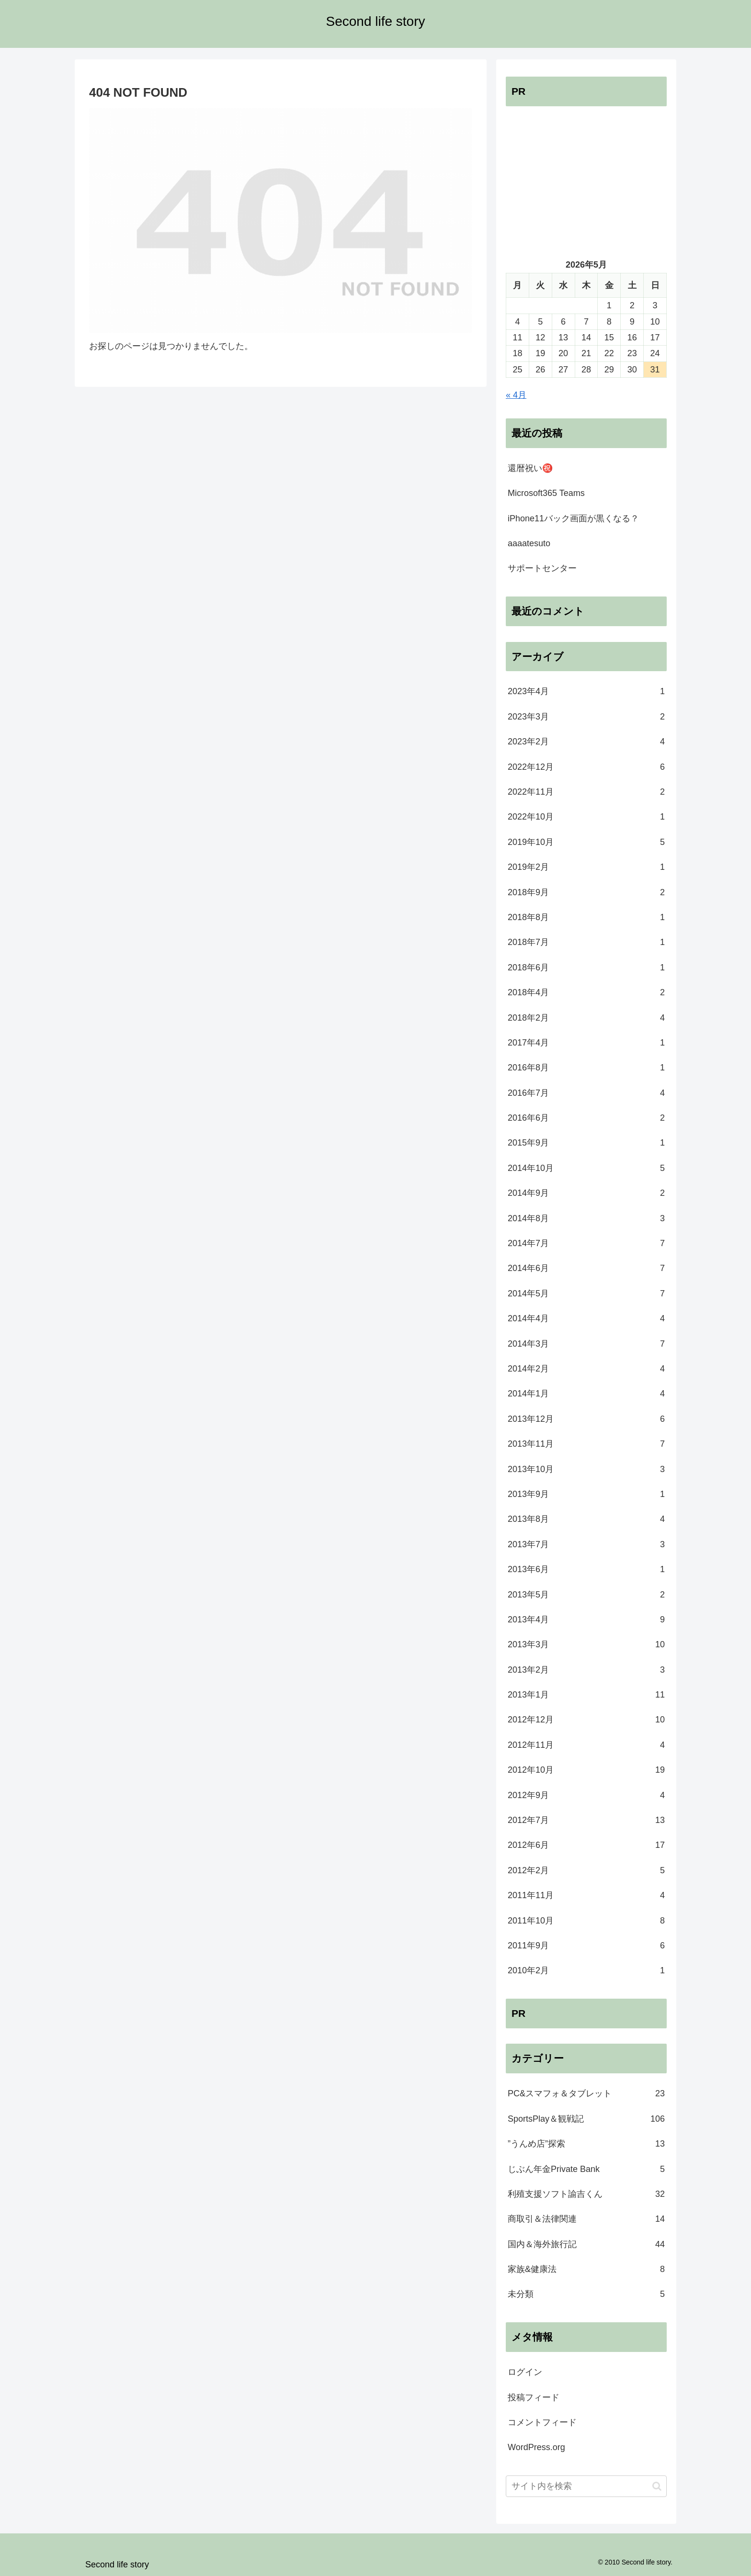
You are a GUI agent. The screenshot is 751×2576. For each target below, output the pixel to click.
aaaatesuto (529, 543)
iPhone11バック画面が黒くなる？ (573, 518)
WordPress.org (536, 2447)
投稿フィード (533, 2397)
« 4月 (516, 395)
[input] (586, 2486)
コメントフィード (542, 2422)
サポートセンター (542, 568)
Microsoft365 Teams (546, 493)
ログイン (525, 2372)
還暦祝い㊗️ (530, 468)
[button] (657, 2486)
